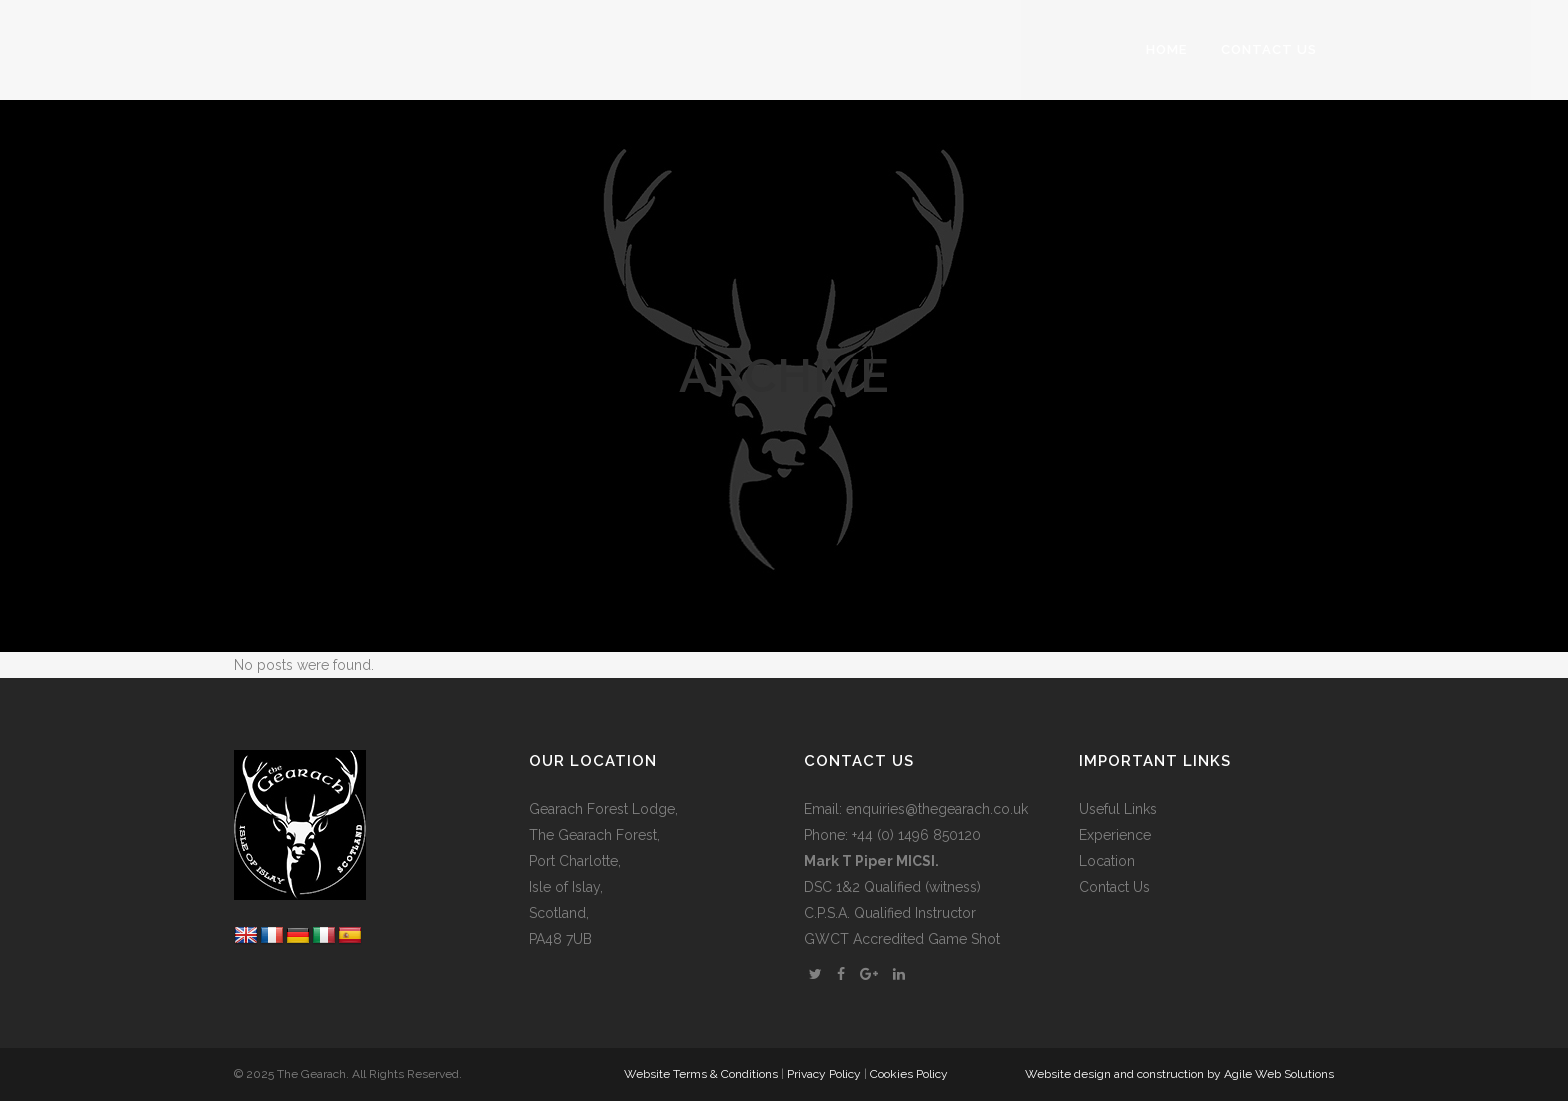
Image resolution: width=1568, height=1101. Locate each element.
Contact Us (1114, 887)
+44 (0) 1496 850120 (916, 835)
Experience (1115, 835)
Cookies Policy (909, 1074)
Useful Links (1118, 809)
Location (1107, 861)
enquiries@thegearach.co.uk (937, 809)
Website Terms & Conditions (701, 1074)
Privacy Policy (824, 1074)
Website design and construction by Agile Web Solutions (1179, 1074)
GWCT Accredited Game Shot (902, 939)
